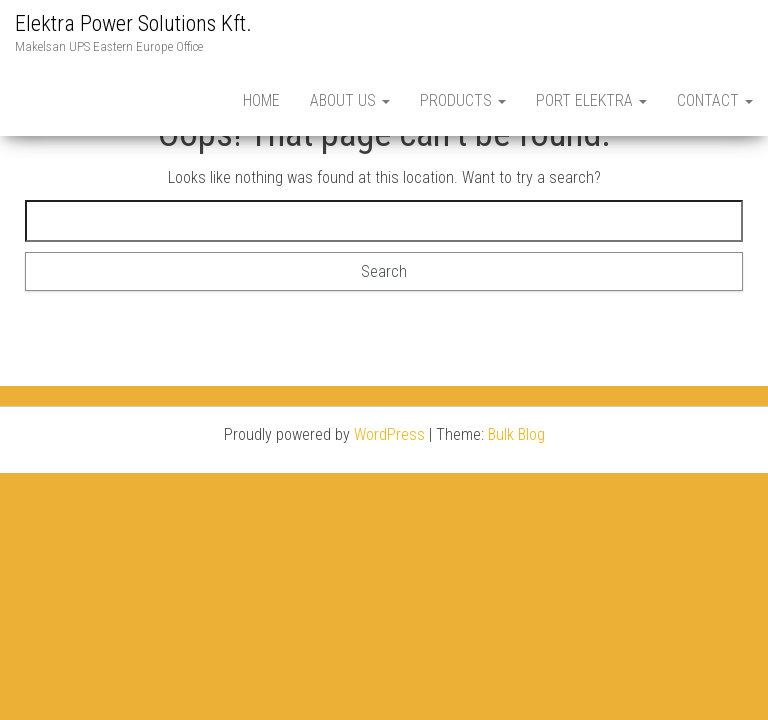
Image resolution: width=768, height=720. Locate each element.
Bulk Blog (516, 434)
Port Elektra (591, 100)
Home (261, 100)
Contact (715, 100)
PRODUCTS (463, 100)
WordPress (389, 434)
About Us (350, 100)
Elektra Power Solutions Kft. (133, 23)
